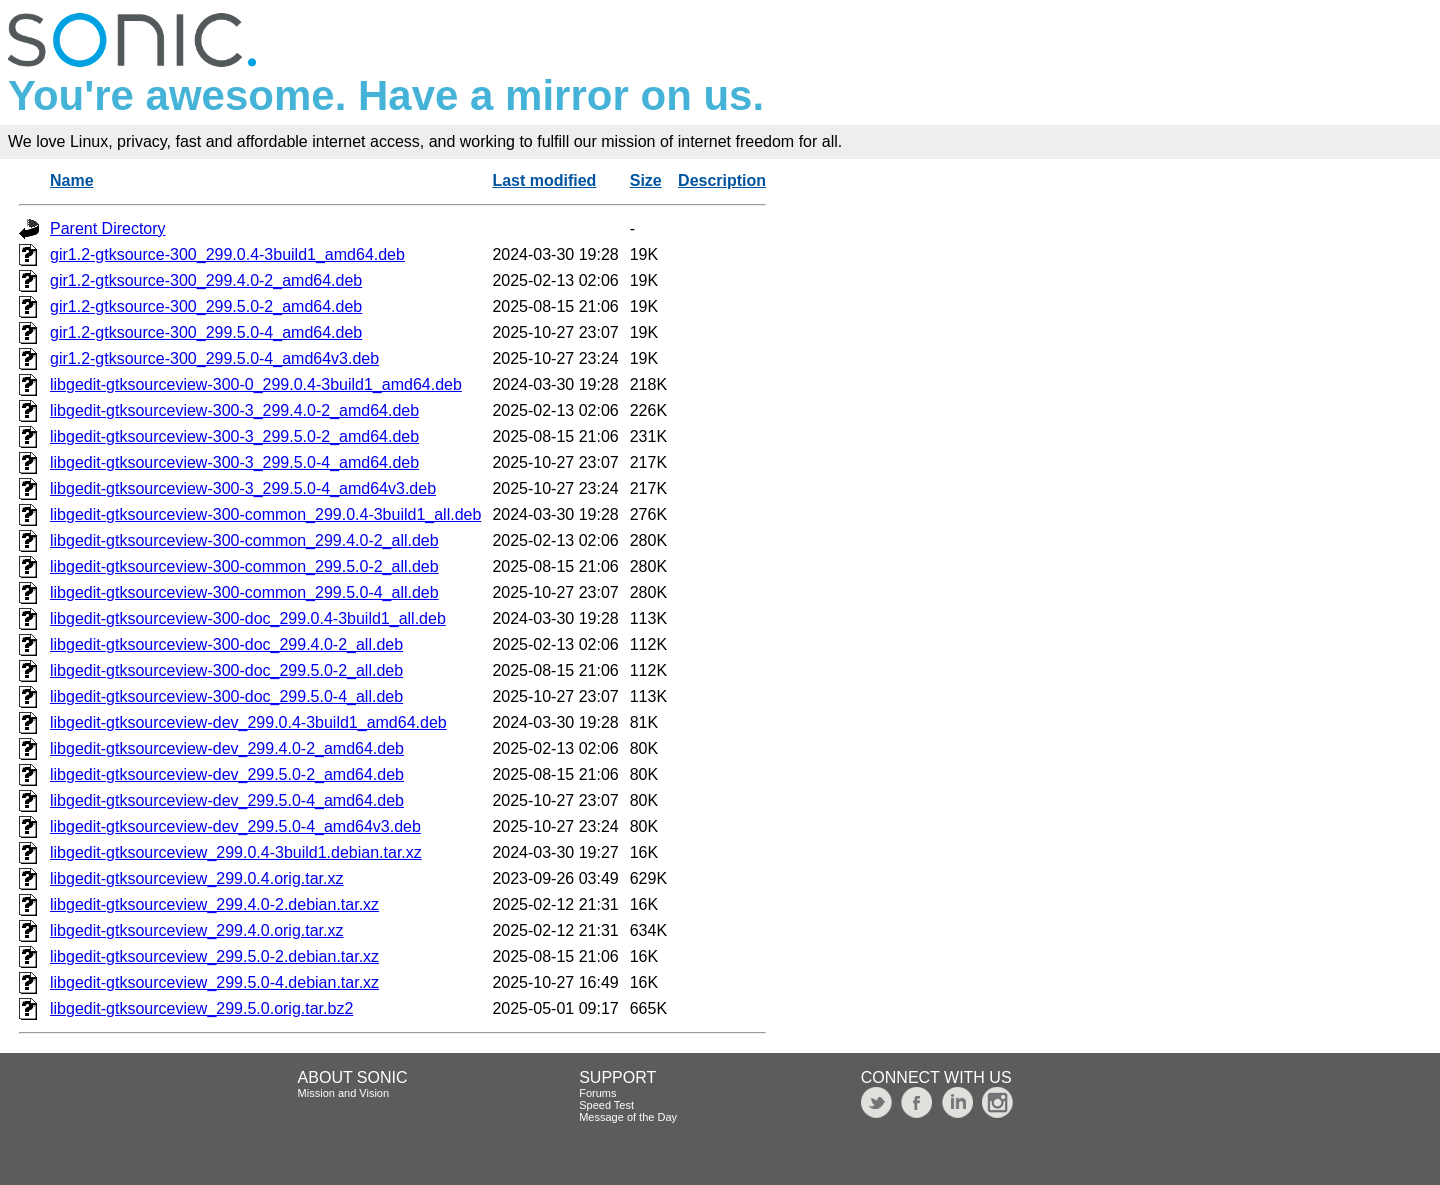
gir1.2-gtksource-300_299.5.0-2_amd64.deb (206, 306)
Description (722, 180)
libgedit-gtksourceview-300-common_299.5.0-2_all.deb (244, 566)
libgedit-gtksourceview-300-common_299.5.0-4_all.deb (244, 592)
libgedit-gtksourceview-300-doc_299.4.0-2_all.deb (226, 644)
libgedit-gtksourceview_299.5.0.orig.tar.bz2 (201, 1008)
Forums (597, 1093)
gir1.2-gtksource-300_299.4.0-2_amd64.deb (206, 280)
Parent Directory (108, 228)
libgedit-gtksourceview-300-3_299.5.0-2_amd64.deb (234, 436)
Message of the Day (628, 1117)
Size (646, 180)
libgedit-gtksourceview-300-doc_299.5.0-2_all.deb (226, 670)
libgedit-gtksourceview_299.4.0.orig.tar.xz (197, 930)
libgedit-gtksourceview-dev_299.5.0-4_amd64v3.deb (235, 826)
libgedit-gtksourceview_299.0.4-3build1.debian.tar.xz (236, 852)
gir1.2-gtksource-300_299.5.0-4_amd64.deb (206, 332)
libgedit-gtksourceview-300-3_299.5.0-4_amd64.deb (234, 462)
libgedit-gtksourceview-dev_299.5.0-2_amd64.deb (227, 774)
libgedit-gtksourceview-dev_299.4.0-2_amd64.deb (227, 748)
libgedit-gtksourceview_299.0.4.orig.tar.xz (197, 878)
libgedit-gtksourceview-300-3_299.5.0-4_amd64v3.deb (243, 488)
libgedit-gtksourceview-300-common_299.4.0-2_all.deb (244, 540)
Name (72, 180)
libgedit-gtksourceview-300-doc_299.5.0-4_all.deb (226, 696)
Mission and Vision (344, 1093)
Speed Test (606, 1105)
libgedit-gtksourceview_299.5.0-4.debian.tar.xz (214, 982)
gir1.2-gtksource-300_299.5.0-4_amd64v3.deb (214, 358)
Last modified (544, 180)
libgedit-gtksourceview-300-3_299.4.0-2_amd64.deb (234, 410)
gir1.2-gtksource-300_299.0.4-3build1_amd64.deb (227, 254)
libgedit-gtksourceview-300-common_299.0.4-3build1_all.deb (265, 514)
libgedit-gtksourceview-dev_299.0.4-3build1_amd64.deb (248, 722)
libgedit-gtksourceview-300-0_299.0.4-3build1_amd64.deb (256, 384)
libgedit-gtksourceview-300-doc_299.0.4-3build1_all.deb (248, 618)
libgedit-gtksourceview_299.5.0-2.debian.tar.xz (214, 956)
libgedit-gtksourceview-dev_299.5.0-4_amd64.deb (227, 800)
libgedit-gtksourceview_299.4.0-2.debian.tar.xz (214, 904)
